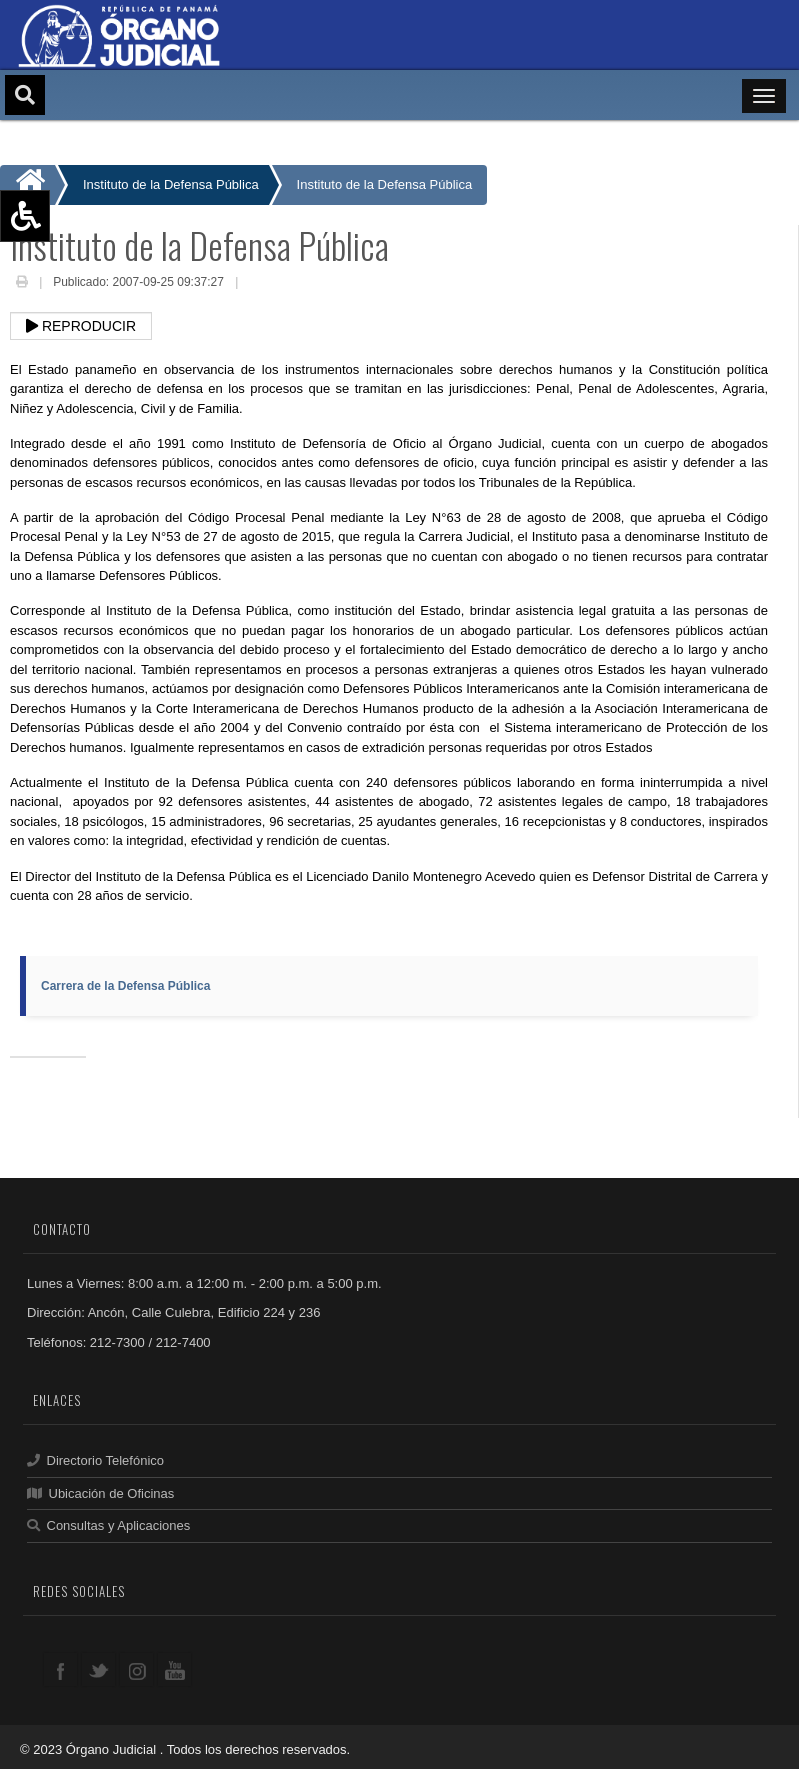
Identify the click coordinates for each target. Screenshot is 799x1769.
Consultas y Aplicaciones (108, 1525)
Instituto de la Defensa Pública (385, 184)
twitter (98, 1669)
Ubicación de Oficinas (100, 1493)
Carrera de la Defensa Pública (125, 986)
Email (257, 284)
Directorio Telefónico (95, 1460)
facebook (60, 1669)
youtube (174, 1669)
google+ (136, 1669)
